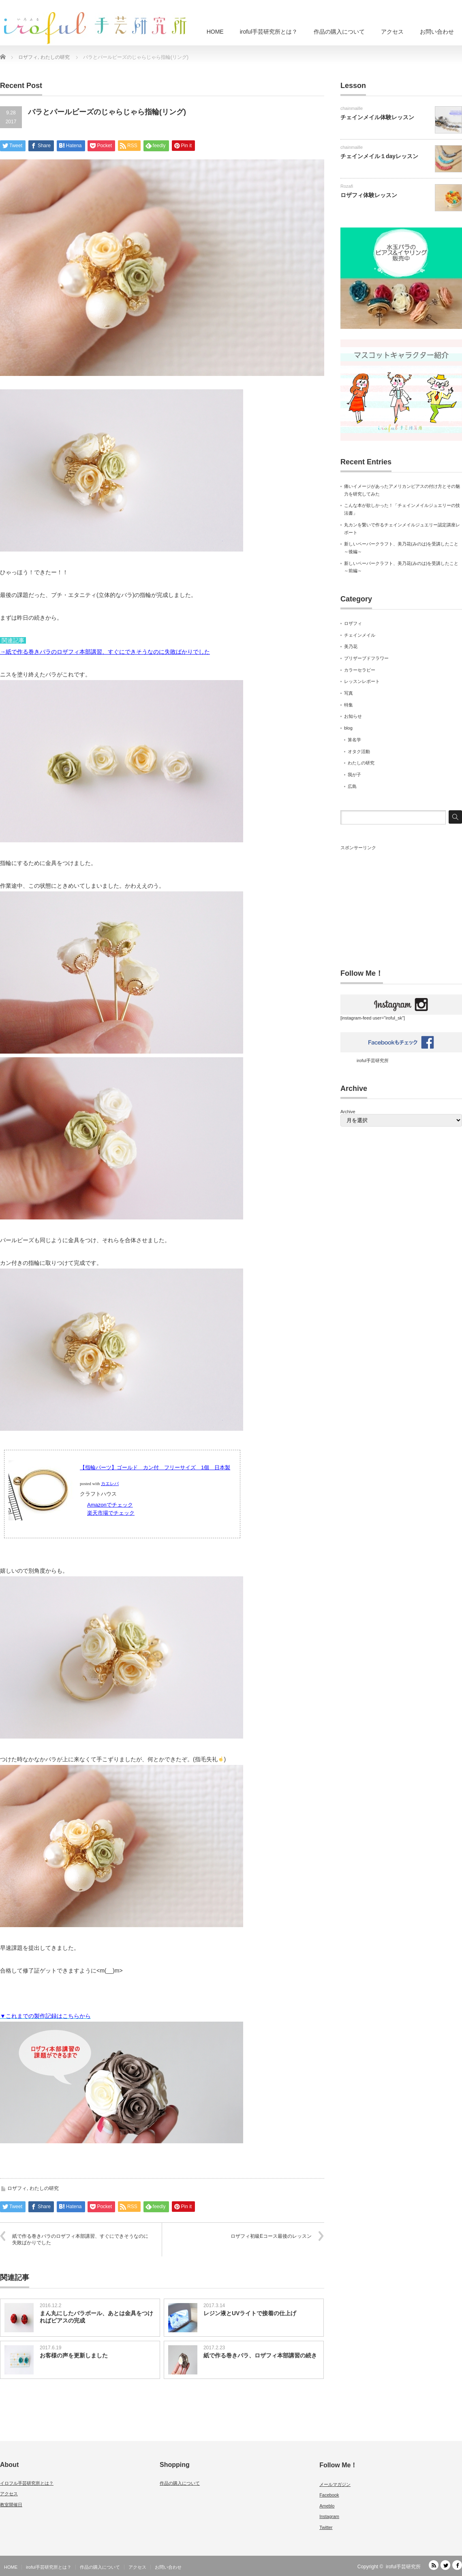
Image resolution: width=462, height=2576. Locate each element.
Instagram (329, 2516)
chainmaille (351, 108)
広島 (352, 786)
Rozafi (346, 186)
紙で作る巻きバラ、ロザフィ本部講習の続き (260, 2355)
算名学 (354, 739)
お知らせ (353, 716)
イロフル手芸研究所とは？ (26, 2483)
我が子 (354, 774)
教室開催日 (11, 2504)
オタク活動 (359, 751)
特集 (348, 704)
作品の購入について (339, 31)
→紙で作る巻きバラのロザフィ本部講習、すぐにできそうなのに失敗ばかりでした (105, 651)
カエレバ (110, 1483)
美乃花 (350, 646)
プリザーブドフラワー (366, 658)
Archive (347, 1111)
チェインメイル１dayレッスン (379, 156)
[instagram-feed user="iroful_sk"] (401, 1015)
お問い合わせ (437, 31)
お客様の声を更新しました (74, 2355)
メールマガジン (335, 2484)
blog (348, 728)
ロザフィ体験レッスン (368, 195)
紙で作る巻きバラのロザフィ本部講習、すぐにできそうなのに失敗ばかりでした (80, 2239)
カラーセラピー (359, 670)
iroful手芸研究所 (373, 1060)
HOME (215, 31)
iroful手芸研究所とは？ (268, 31)
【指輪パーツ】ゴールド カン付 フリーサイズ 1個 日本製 (155, 1467)
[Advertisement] (401, 901)
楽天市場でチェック (111, 1513)
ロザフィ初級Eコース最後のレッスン (271, 2236)
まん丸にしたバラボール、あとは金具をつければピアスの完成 (96, 2317)
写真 (348, 693)
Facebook (329, 2494)
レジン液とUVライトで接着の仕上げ (249, 2313)
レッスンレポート (362, 681)
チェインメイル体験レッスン (377, 117)
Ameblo (326, 2505)
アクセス (392, 31)
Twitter (325, 2527)
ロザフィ (17, 2188)
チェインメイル (359, 635)
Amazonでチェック (110, 1505)
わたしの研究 (44, 2188)
